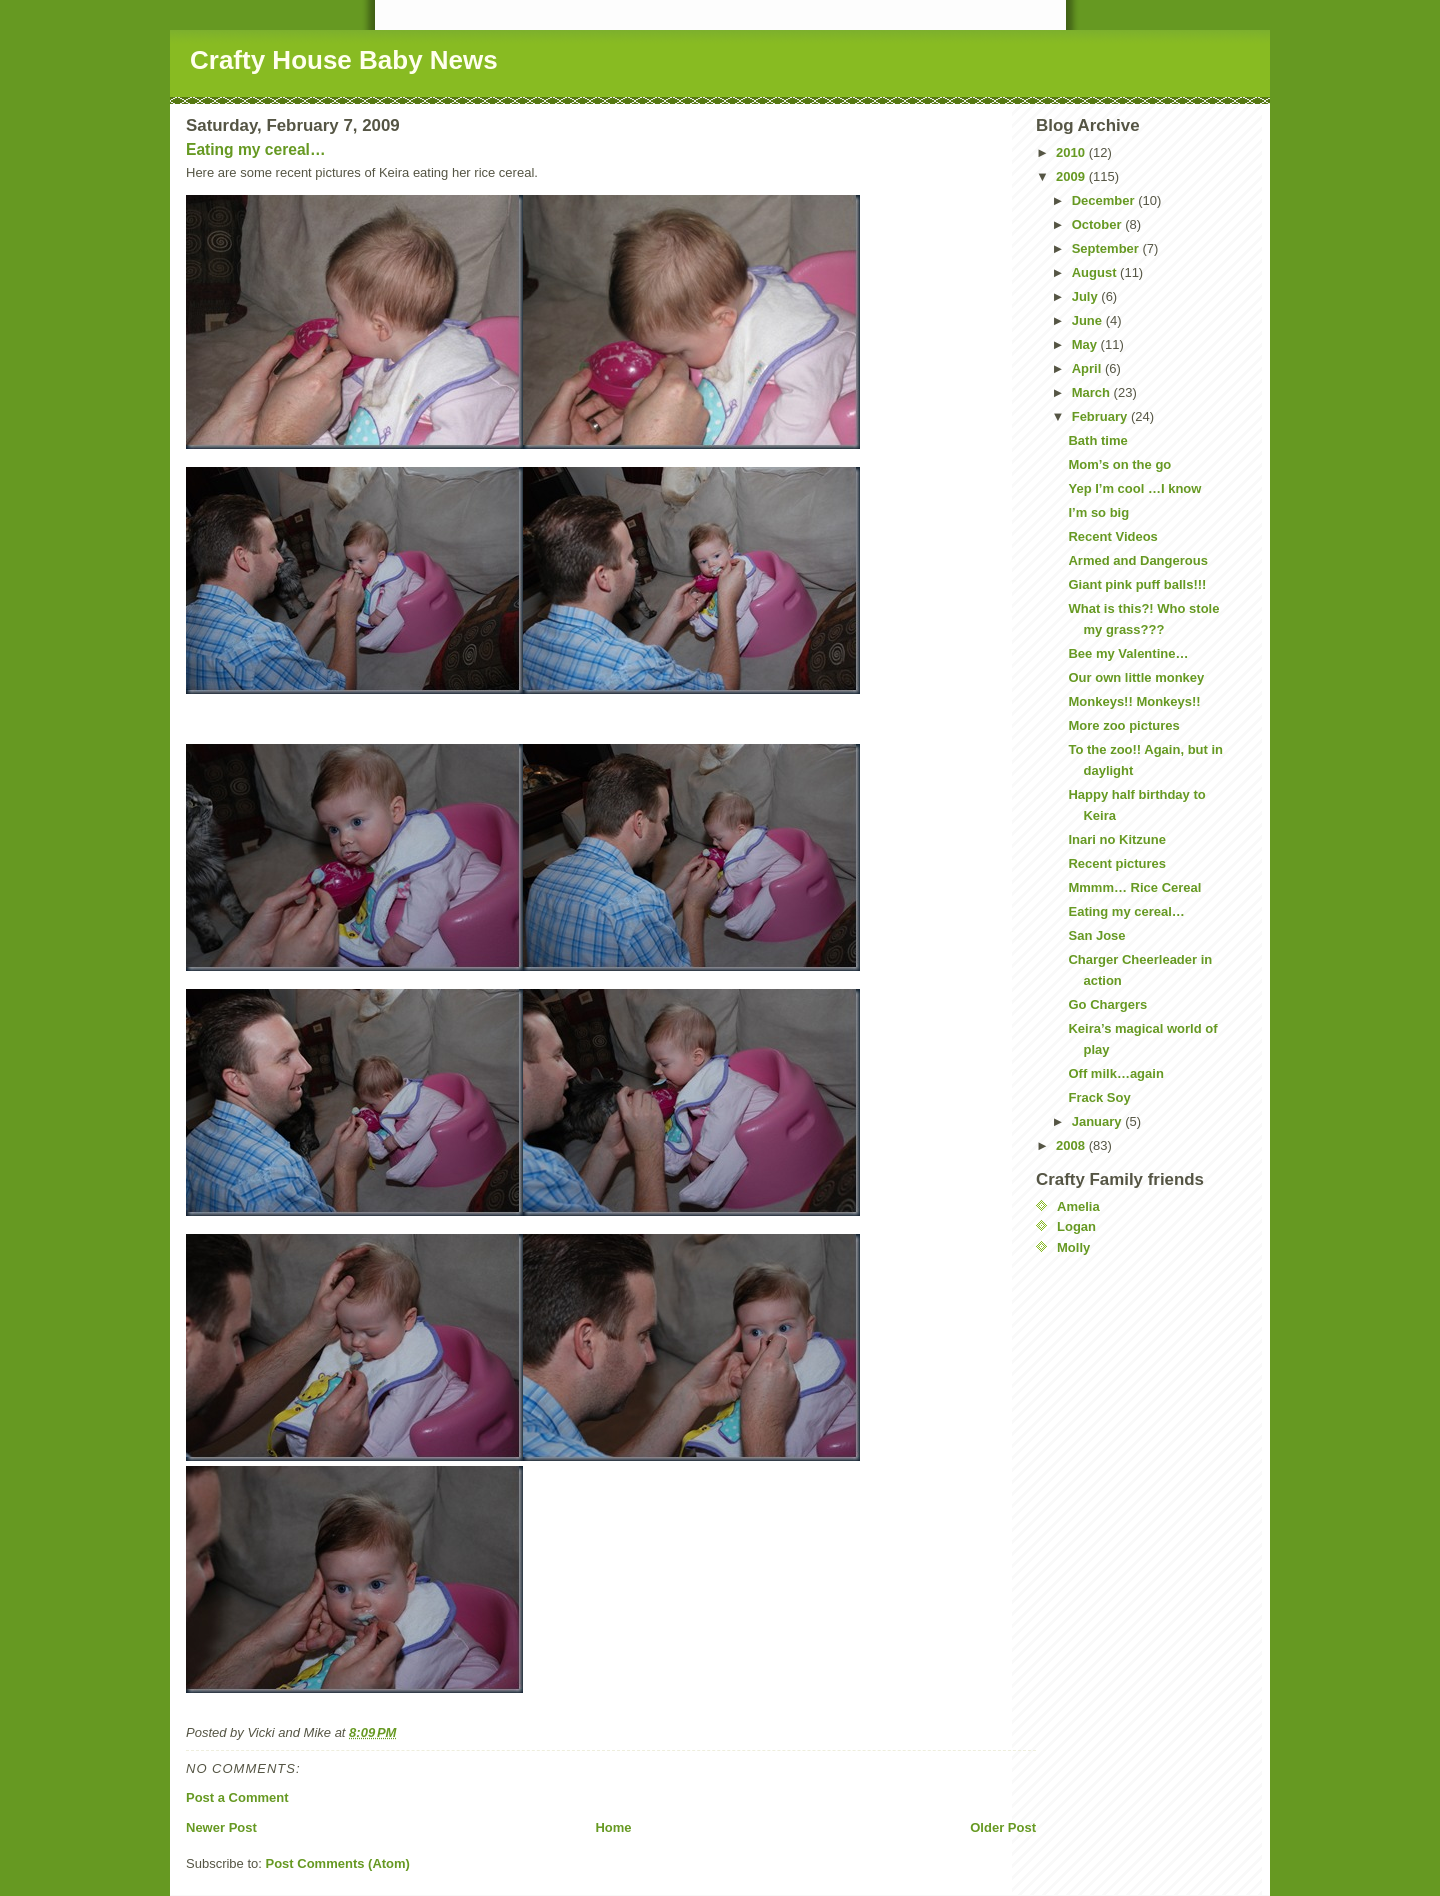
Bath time (1097, 440)
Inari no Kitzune (1117, 839)
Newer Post (221, 1827)
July (1087, 296)
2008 (1072, 1145)
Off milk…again (1115, 1073)
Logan (1076, 1226)
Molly (1073, 1247)
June (1089, 320)
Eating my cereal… (256, 149)
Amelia (1078, 1206)
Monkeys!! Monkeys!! (1134, 701)
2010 (1072, 152)
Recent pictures (1117, 863)
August (1096, 272)
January (1098, 1121)
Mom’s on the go (1119, 464)
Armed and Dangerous (1137, 560)
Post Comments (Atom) (338, 1863)
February (1101, 416)
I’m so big (1098, 512)
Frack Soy (1099, 1097)
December (1105, 200)
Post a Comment (237, 1797)
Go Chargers (1107, 1004)
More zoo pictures (1123, 725)
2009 (1072, 176)
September (1107, 248)
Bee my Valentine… (1128, 653)
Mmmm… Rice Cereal (1134, 887)
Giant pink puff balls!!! (1137, 584)
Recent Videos (1112, 536)
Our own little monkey (1136, 677)
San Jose (1096, 935)
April (1088, 368)
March (1093, 392)
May (1086, 344)
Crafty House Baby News (344, 60)
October (1098, 224)
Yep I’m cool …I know (1134, 488)
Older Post (1003, 1827)
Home (613, 1827)
